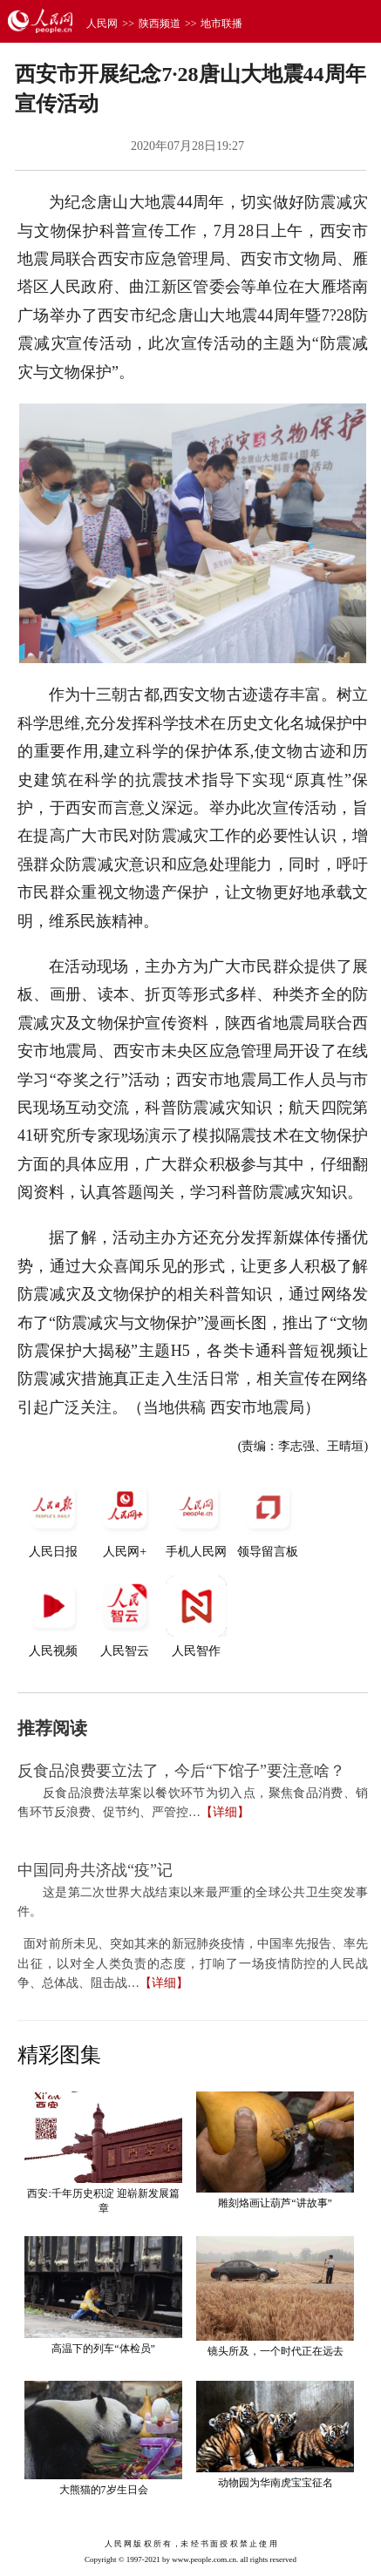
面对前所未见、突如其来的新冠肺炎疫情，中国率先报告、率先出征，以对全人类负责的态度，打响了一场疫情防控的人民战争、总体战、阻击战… (192, 1963)
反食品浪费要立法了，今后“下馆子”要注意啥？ (181, 1770)
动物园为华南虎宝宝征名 (275, 2483)
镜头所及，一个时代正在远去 (276, 2351)
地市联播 (221, 23)
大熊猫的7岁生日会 (103, 2490)
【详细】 (225, 1812)
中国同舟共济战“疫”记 (95, 1870)
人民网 (102, 23)
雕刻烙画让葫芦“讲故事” (275, 2203)
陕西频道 (159, 23)
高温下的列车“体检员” (103, 2348)
